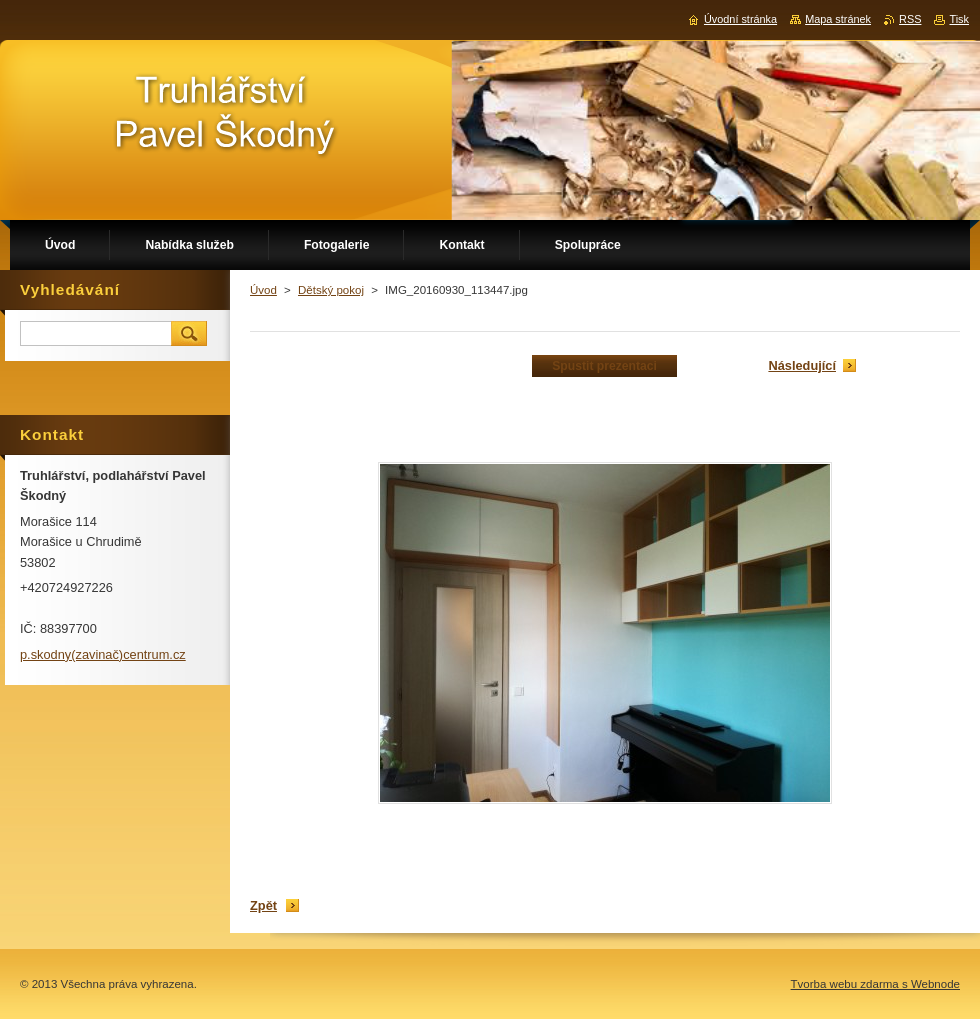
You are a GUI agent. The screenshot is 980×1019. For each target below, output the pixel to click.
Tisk (959, 19)
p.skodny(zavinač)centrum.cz (103, 654)
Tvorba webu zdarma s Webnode (875, 984)
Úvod (263, 290)
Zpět (263, 905)
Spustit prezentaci (604, 366)
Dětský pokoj (331, 290)
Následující (802, 365)
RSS (910, 19)
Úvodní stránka (740, 19)
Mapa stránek (838, 19)
